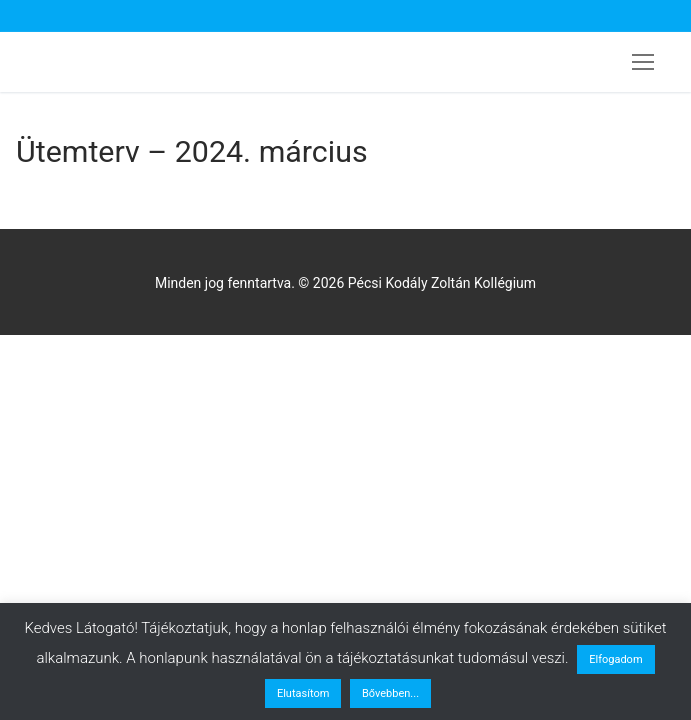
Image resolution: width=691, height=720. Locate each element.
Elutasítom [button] (303, 693)
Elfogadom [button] (615, 659)
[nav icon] (643, 62)
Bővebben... (390, 693)
